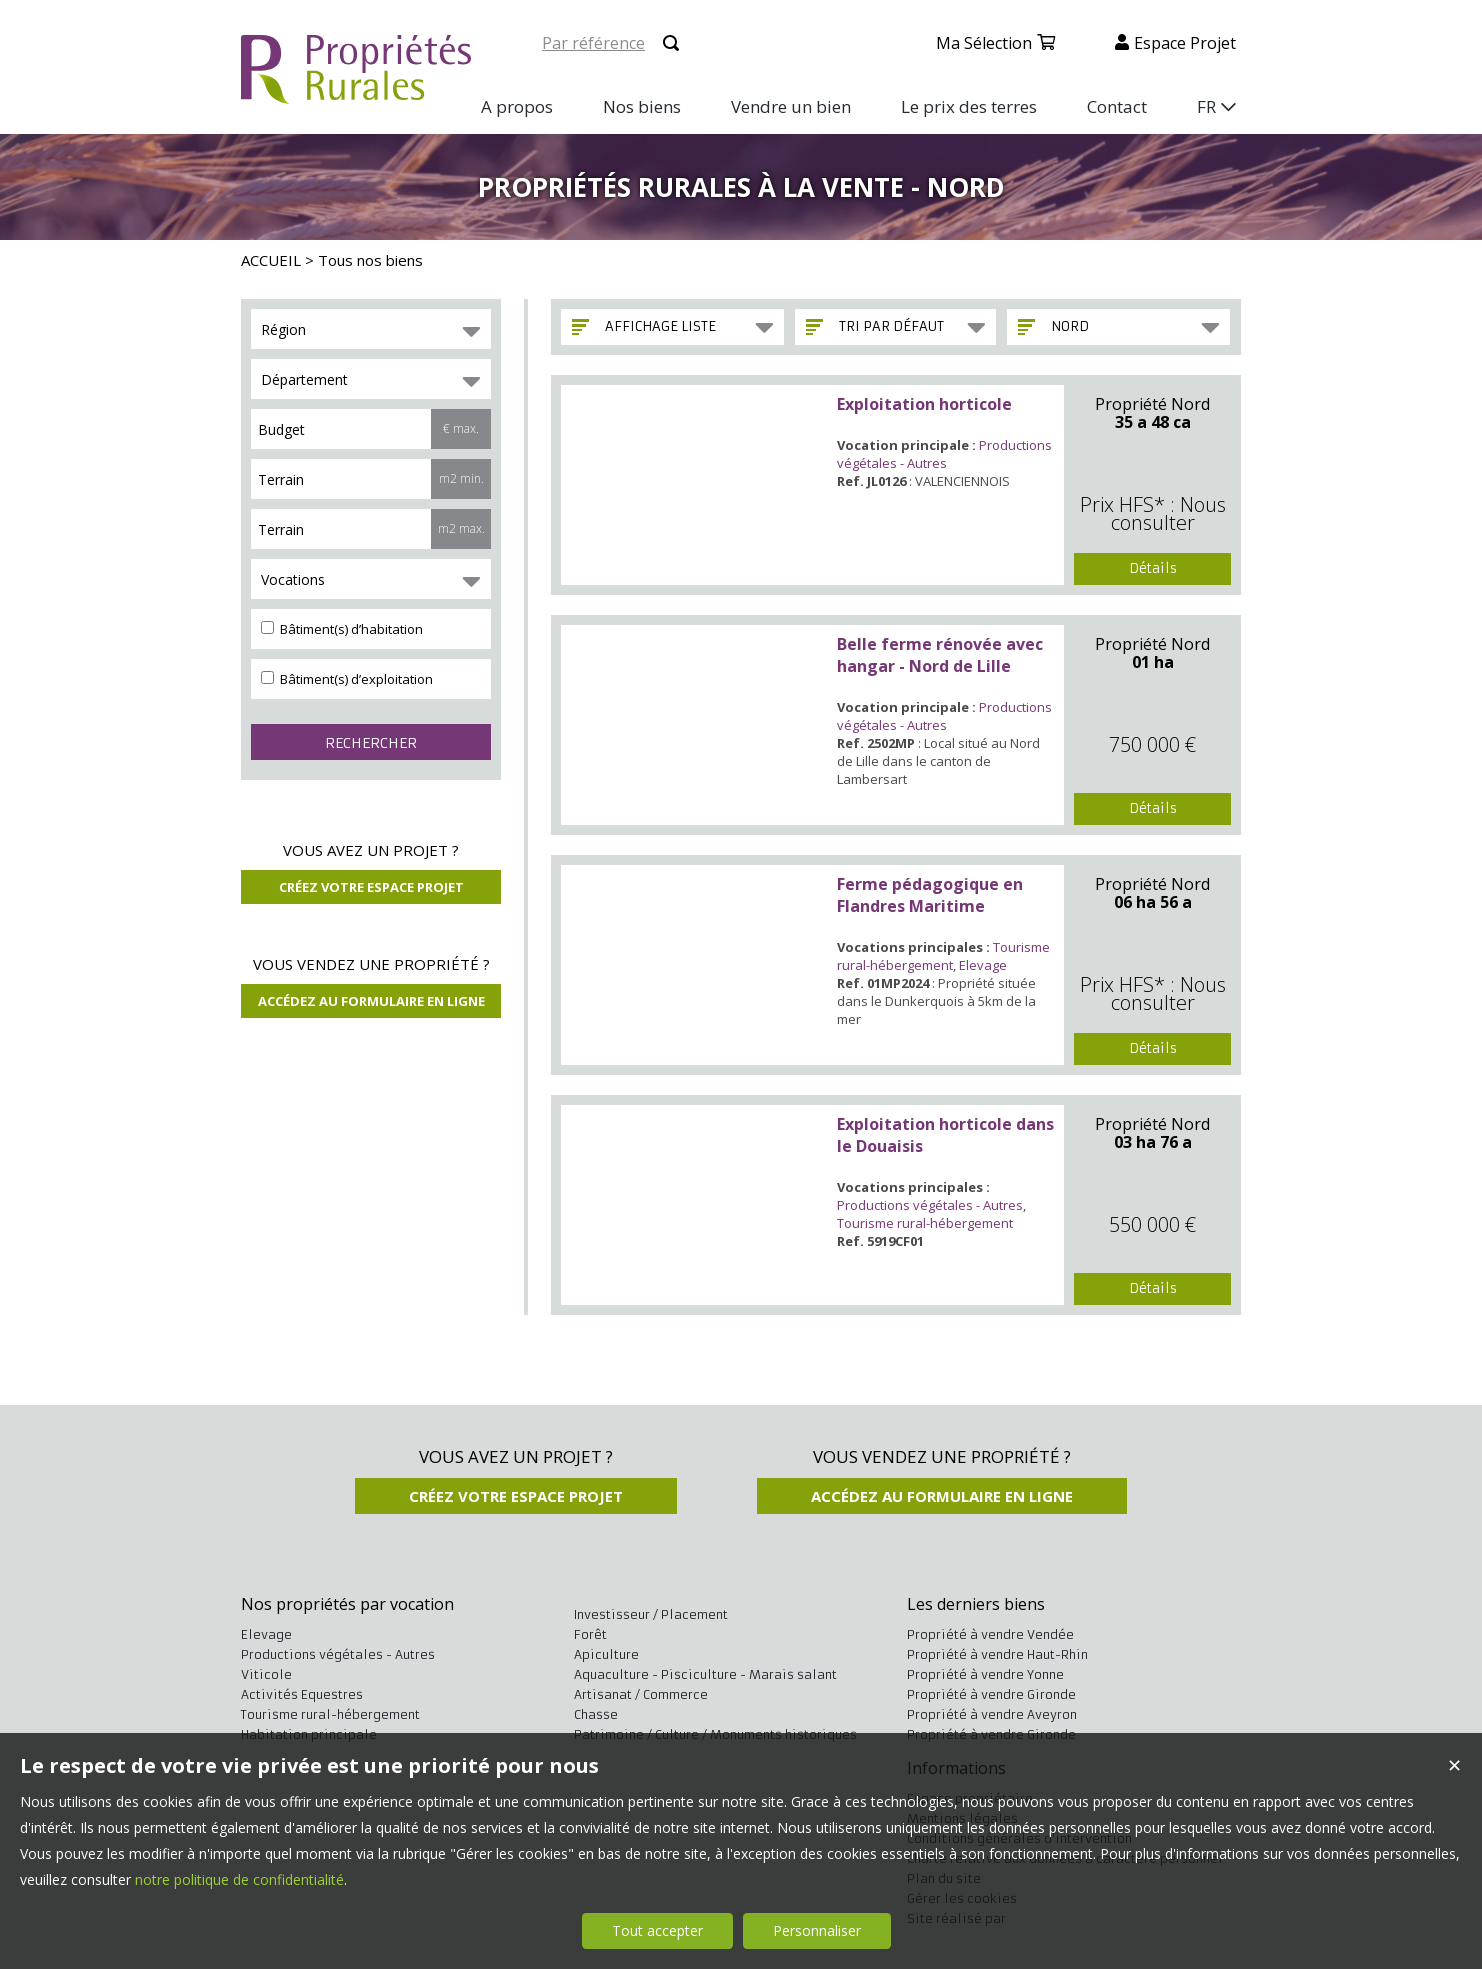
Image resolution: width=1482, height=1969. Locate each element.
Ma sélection (984, 43)
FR (1206, 106)
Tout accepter (657, 1930)
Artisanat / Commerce (641, 1694)
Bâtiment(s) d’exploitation (347, 679)
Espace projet (1185, 43)
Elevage (983, 965)
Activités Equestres (302, 1694)
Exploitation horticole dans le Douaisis (945, 1135)
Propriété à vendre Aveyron (992, 1714)
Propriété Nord (1152, 404)
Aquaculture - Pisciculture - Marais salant (705, 1674)
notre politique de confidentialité (239, 1879)
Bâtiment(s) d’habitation (342, 629)
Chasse (596, 1714)
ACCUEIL (271, 260)
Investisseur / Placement (651, 1614)
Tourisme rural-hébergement (943, 956)
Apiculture (606, 1654)
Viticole (266, 1674)
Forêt (590, 1634)
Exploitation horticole (924, 404)
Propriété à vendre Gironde (991, 1694)
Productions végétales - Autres (944, 454)
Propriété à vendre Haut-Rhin (997, 1654)
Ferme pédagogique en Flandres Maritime (930, 895)
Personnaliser (817, 1930)
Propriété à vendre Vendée (990, 1634)
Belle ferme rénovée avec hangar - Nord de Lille (940, 655)
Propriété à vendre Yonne (985, 1674)
